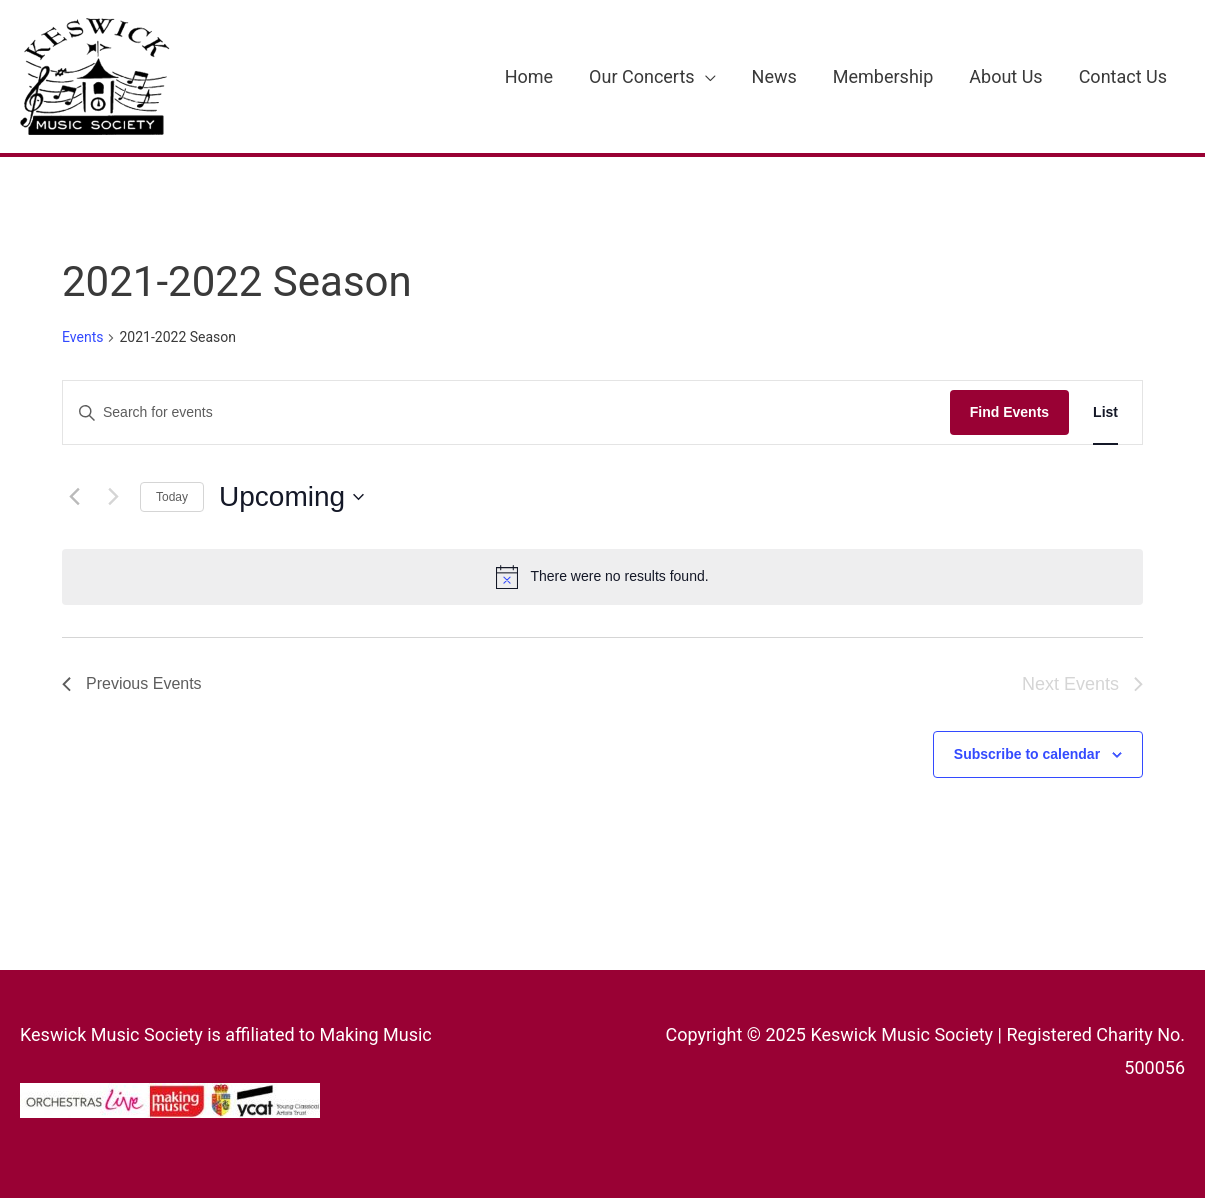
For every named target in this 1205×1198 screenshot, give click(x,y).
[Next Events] (113, 497)
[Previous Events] (74, 497)
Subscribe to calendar (1027, 754)
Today (172, 497)
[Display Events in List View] (1105, 412)
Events (82, 337)
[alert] (602, 577)
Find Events (1009, 412)
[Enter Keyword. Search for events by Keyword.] (506, 412)
